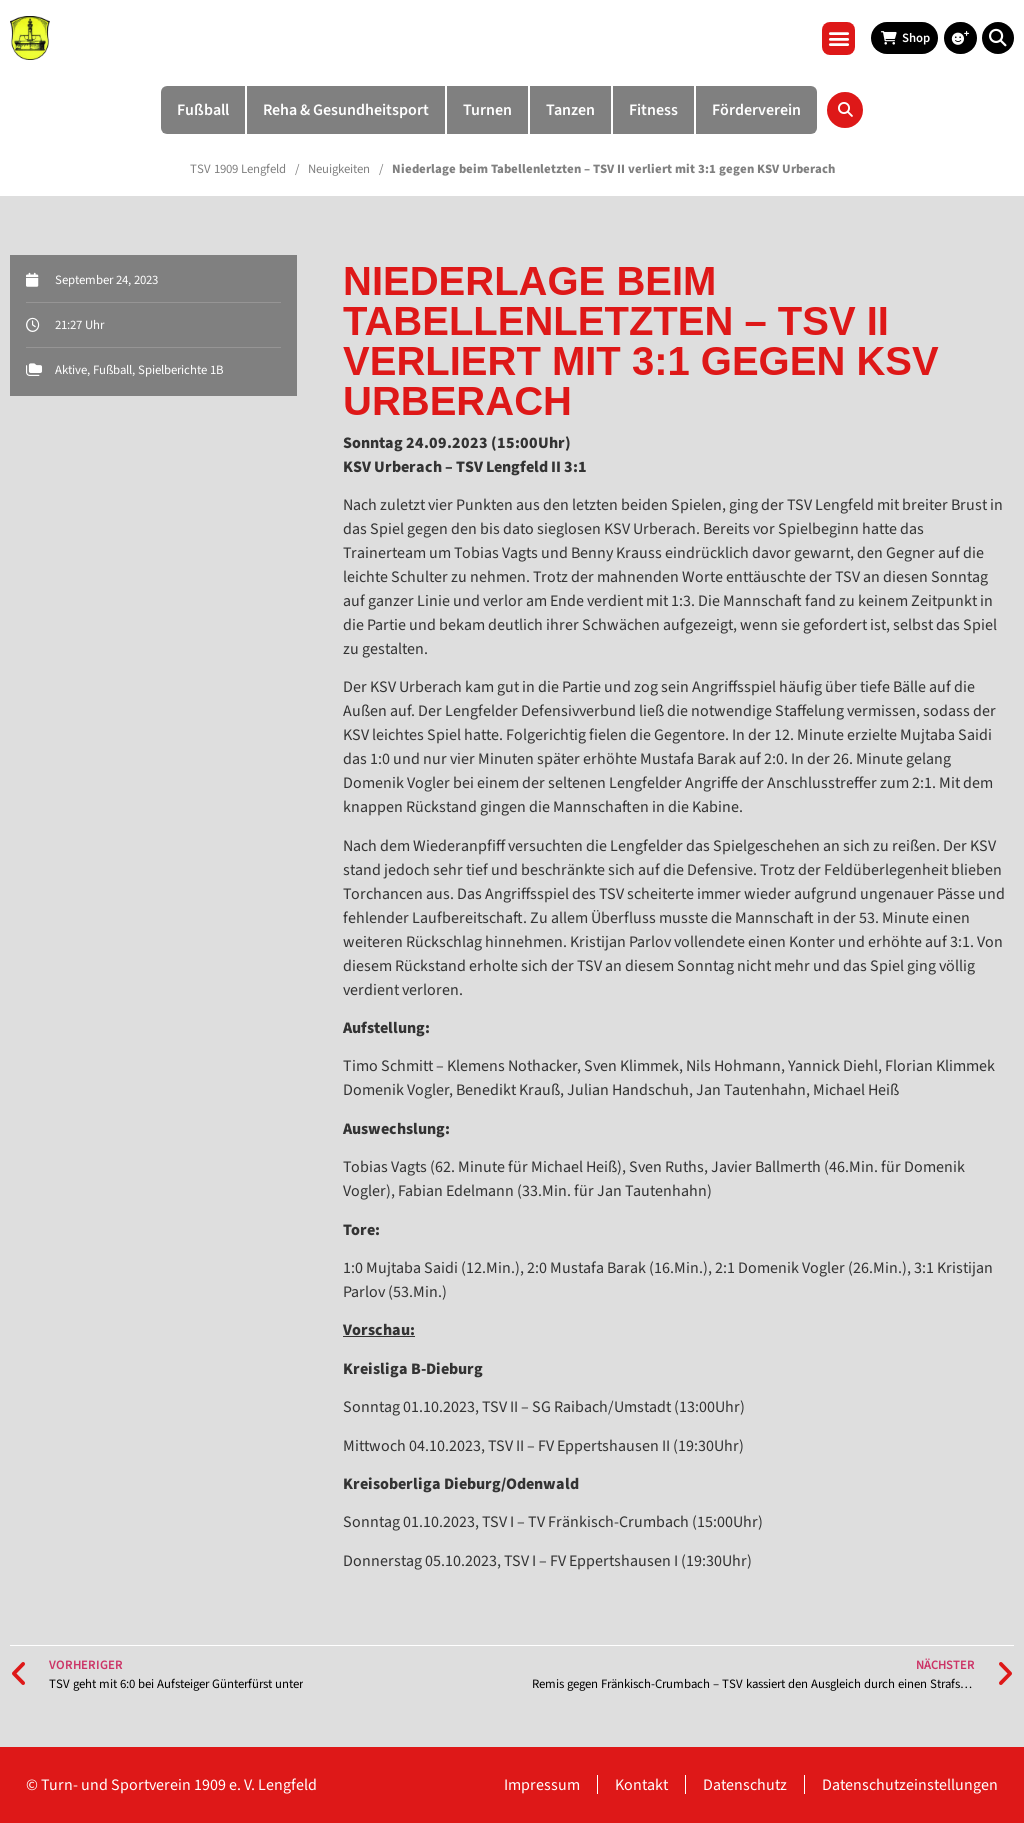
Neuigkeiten (339, 169)
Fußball (112, 370)
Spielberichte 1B (181, 370)
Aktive (71, 370)
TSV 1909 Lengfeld (238, 169)
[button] (838, 38)
